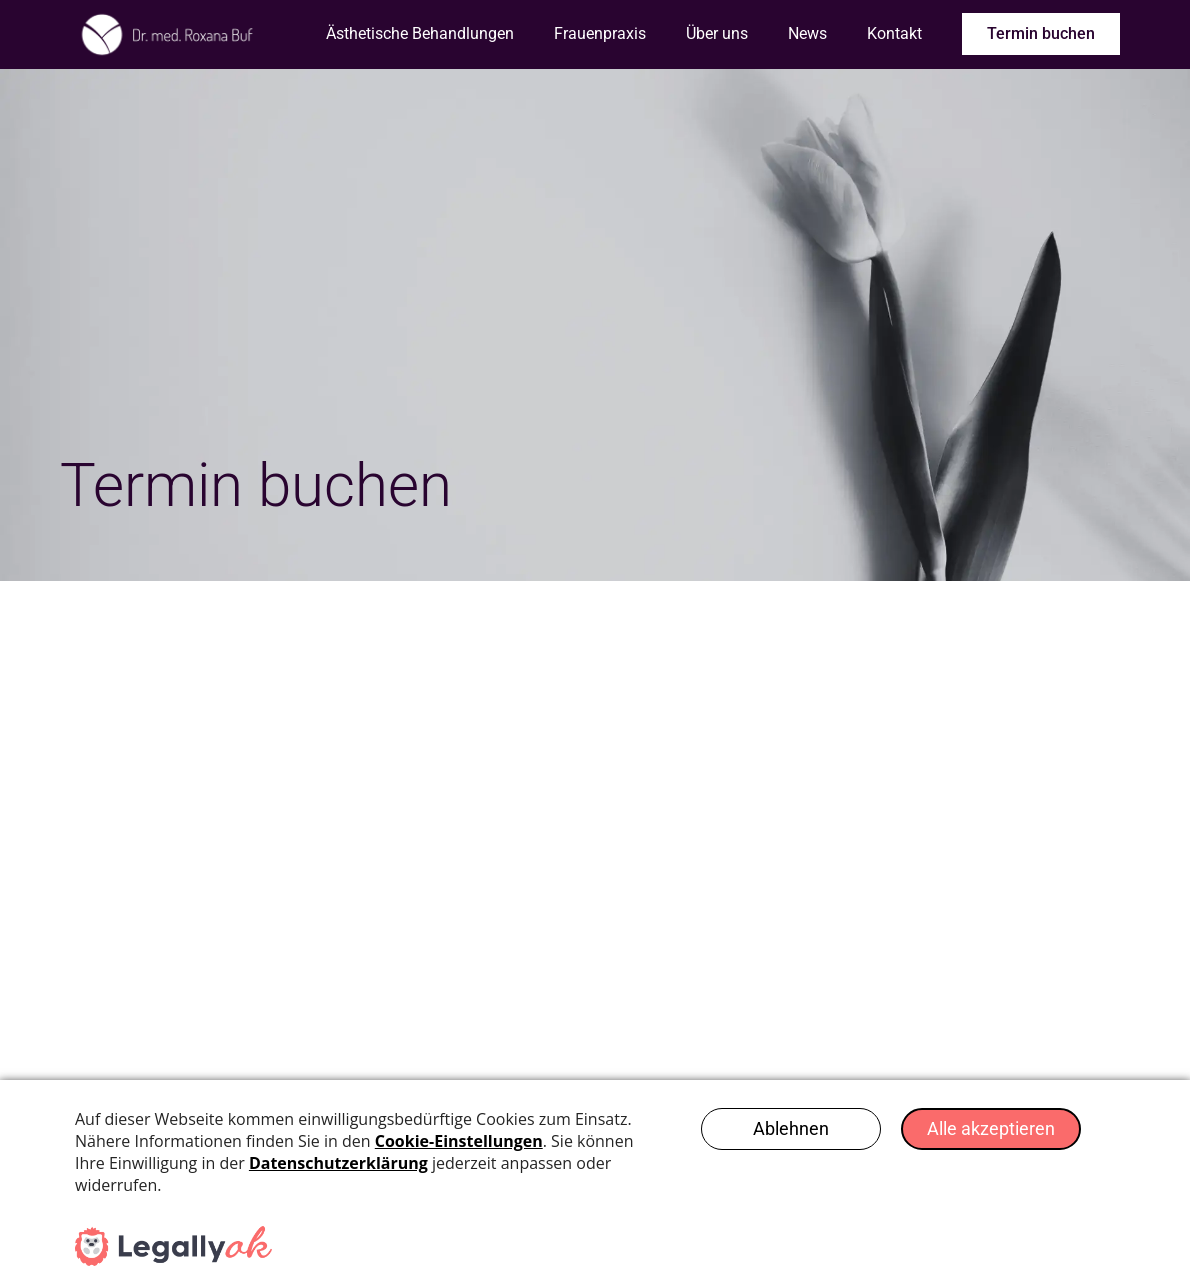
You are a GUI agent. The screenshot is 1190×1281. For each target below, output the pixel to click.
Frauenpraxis (600, 33)
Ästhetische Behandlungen (420, 33)
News (807, 33)
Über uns (717, 33)
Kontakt (894, 33)
